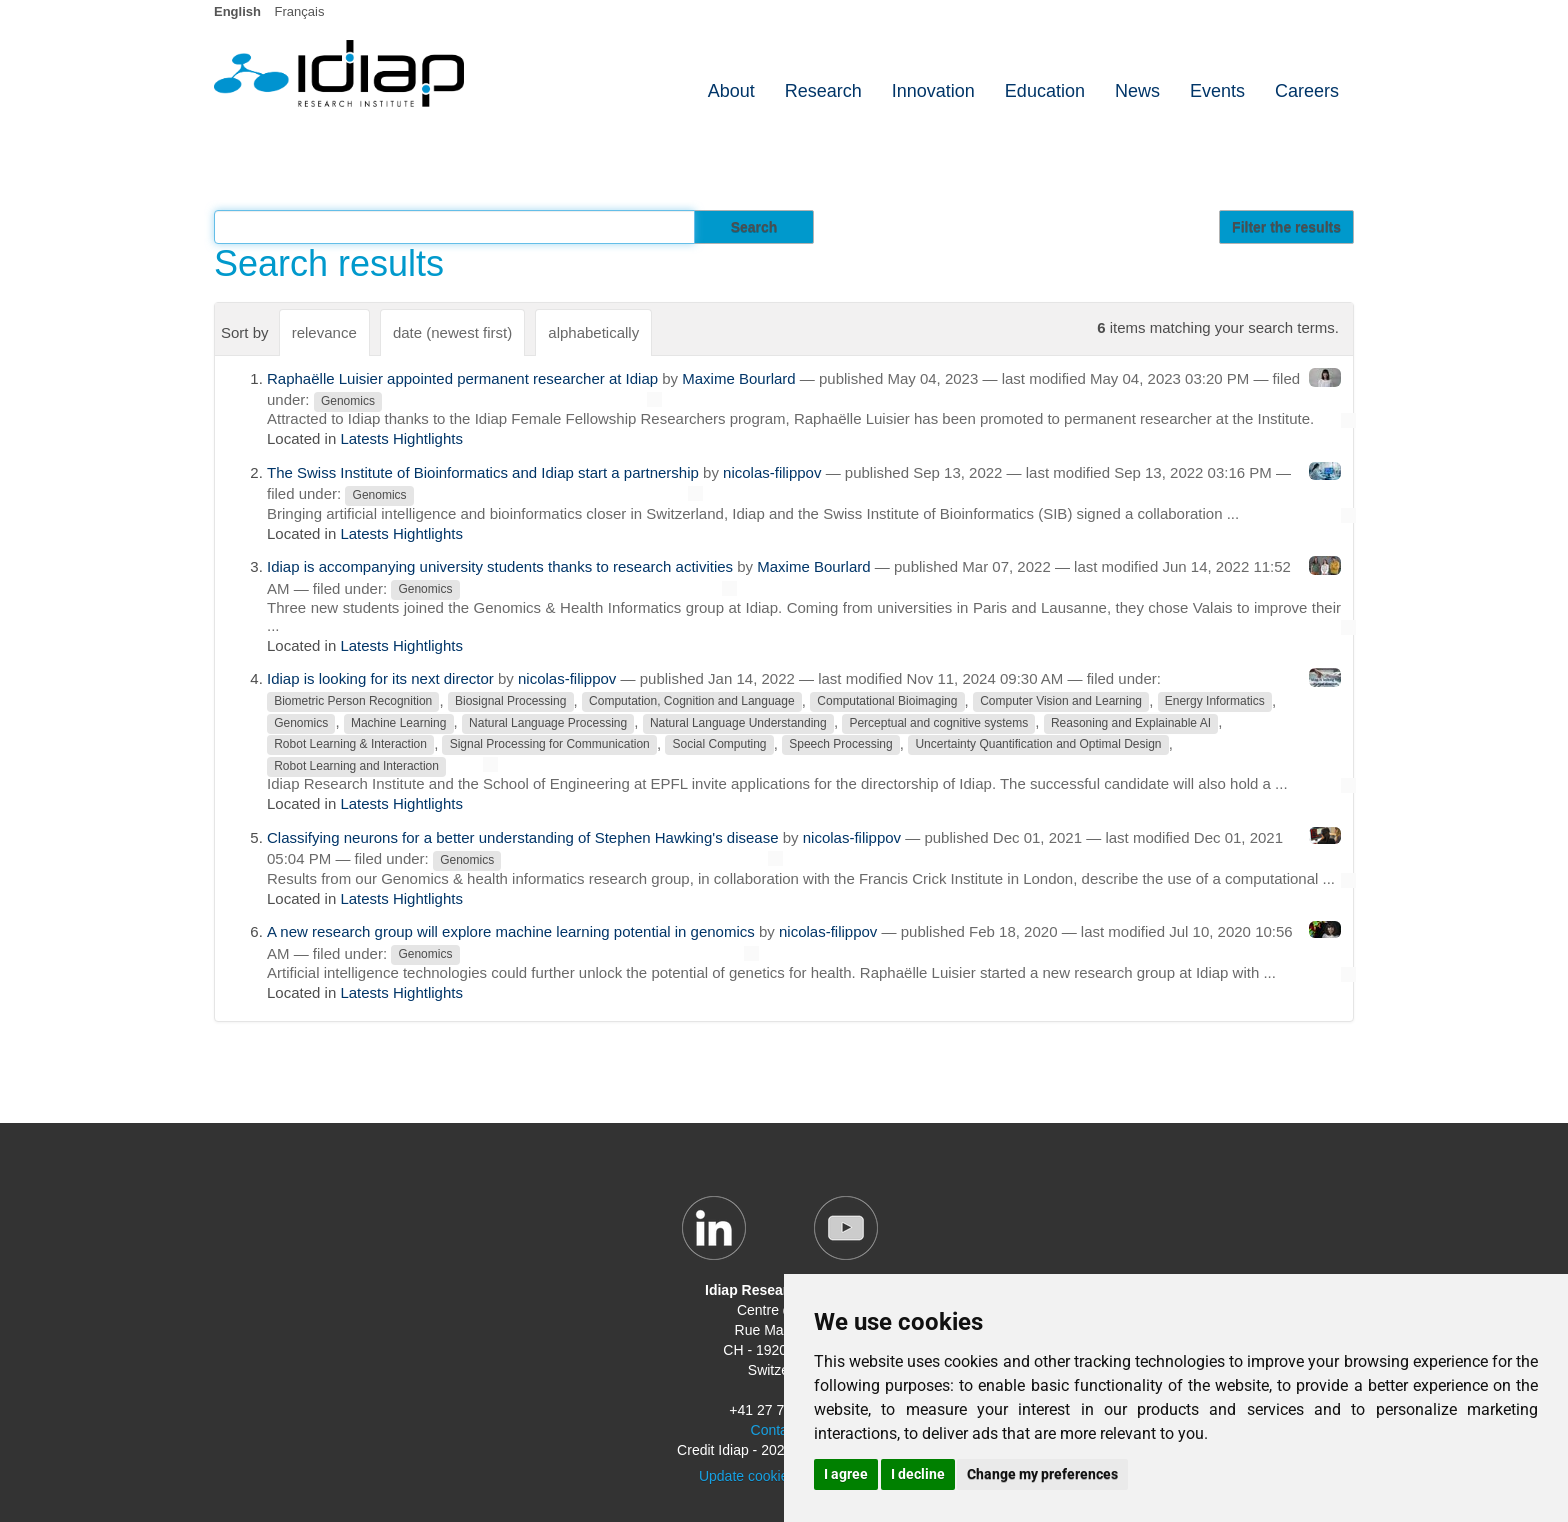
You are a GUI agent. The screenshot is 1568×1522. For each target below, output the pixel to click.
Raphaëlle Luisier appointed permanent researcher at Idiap (462, 378)
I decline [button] (918, 1474)
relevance (324, 332)
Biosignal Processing (510, 702)
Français (300, 11)
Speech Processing (840, 745)
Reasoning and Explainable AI (1131, 723)
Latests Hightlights (401, 438)
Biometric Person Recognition (353, 702)
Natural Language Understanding (738, 723)
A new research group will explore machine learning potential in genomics (511, 931)
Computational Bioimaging (887, 702)
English (237, 11)
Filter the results (1286, 227)
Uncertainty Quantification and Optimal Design (1038, 745)
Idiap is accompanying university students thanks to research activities (500, 566)
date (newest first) (452, 332)
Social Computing (719, 745)
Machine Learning (398, 723)
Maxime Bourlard (738, 378)
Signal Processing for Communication (550, 745)
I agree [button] (846, 1474)
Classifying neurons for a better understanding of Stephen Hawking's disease (523, 837)
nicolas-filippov (772, 472)
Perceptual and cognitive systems (938, 723)
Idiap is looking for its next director (380, 678)
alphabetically (593, 332)
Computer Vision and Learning (1061, 702)
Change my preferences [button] (1042, 1474)
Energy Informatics (1215, 702)
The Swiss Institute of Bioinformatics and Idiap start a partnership (483, 472)
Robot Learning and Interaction (356, 766)
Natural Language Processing (548, 723)
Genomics (348, 401)
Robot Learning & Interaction (350, 745)
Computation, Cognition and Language (692, 702)
